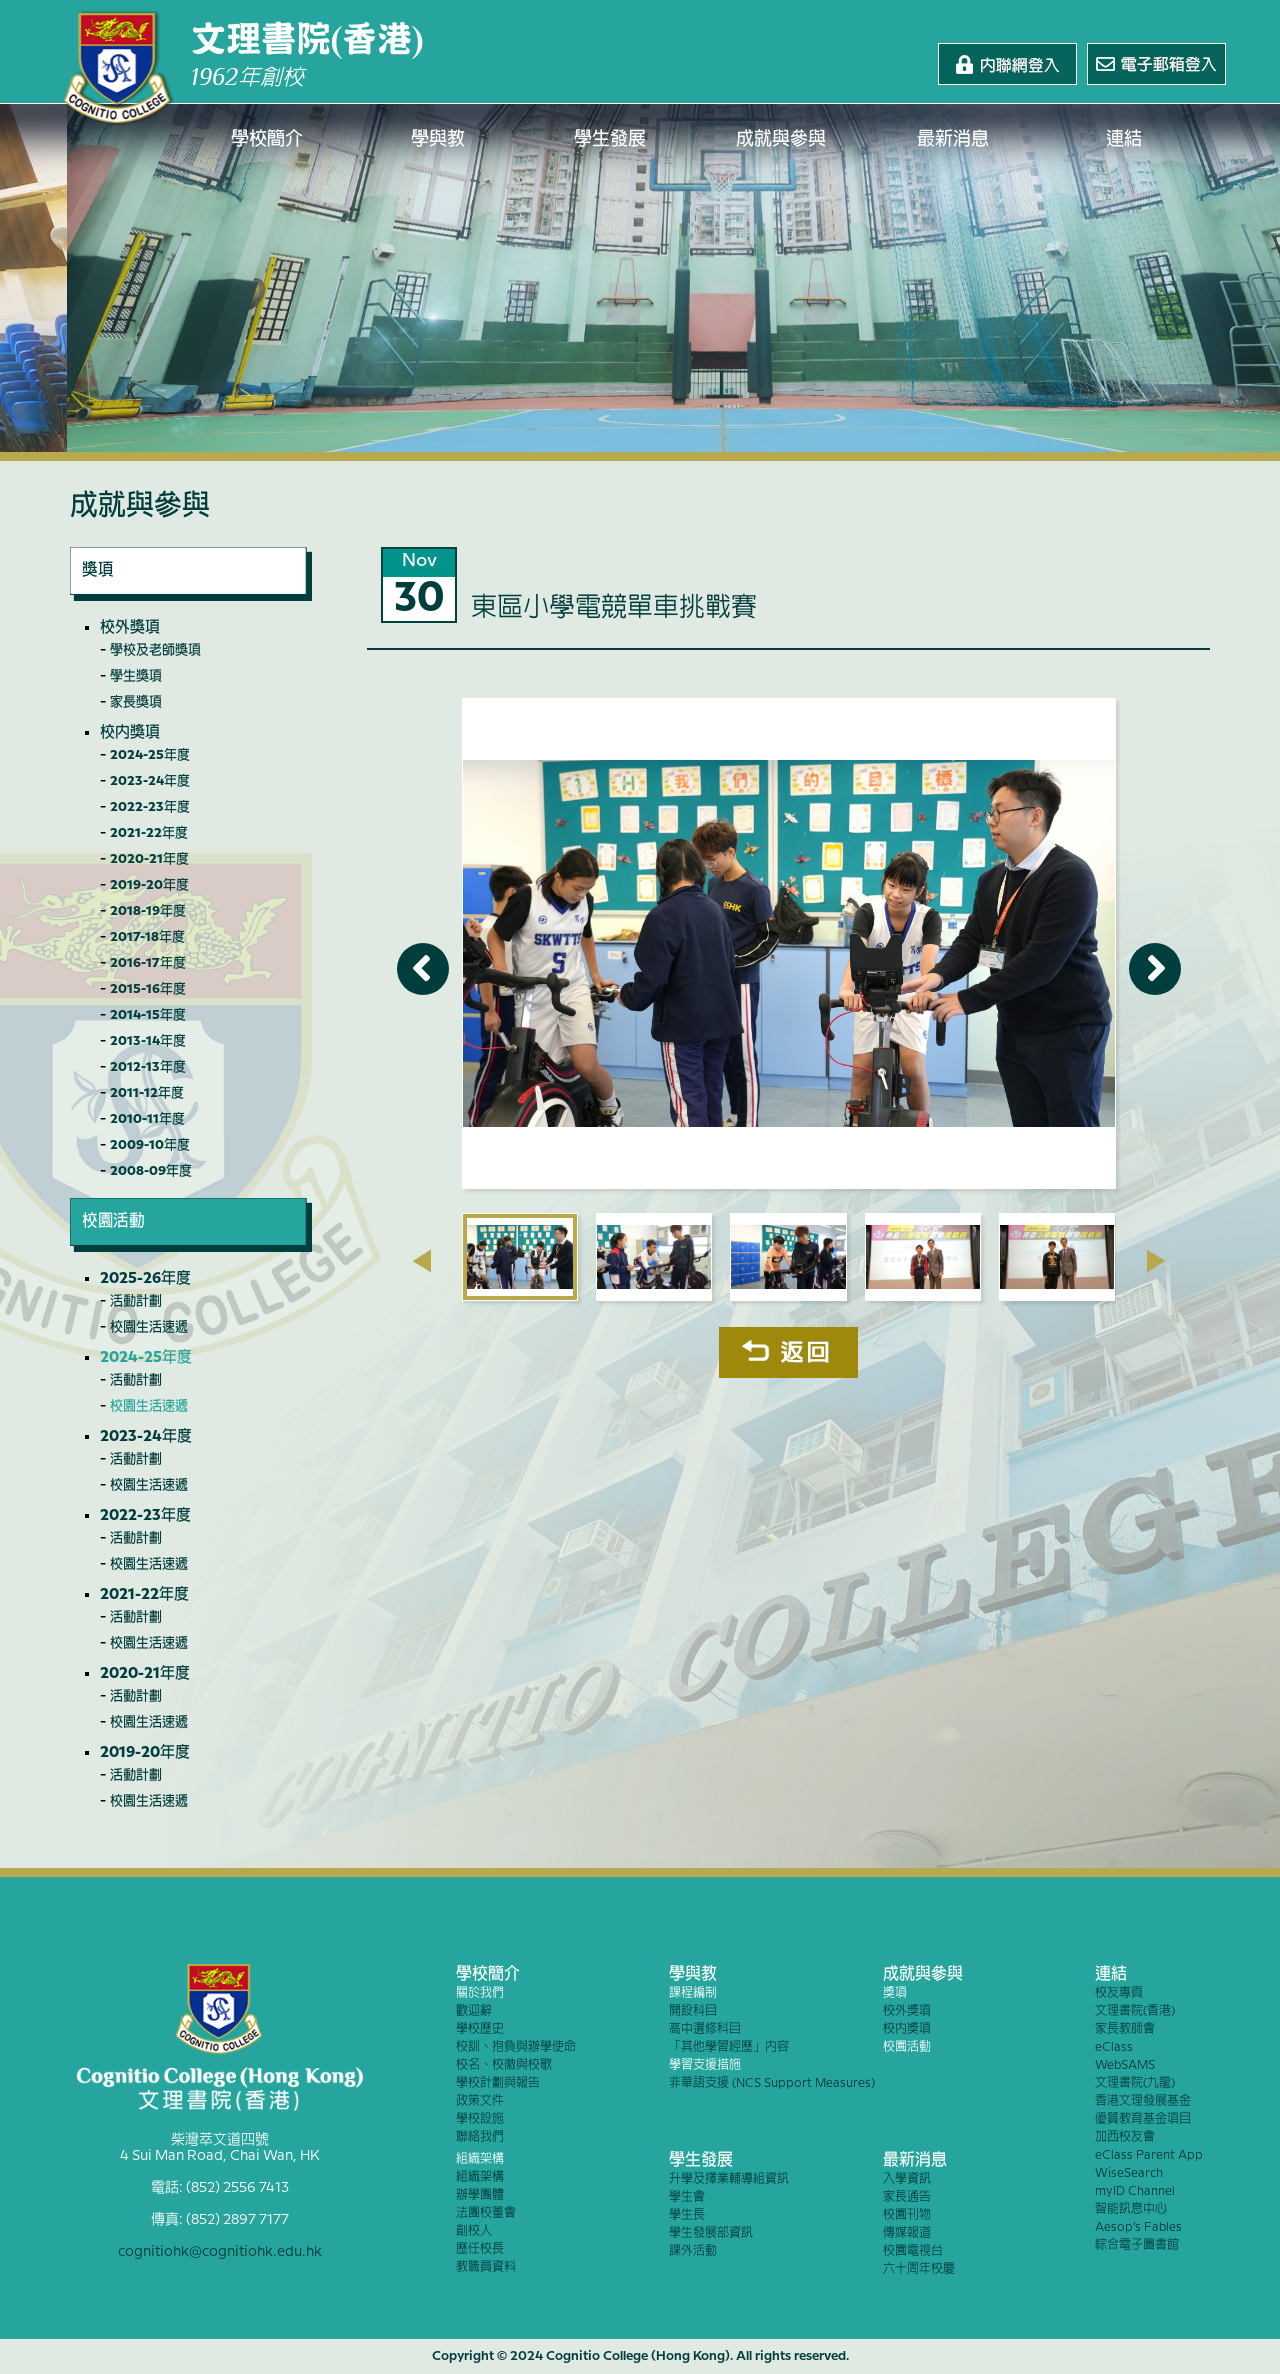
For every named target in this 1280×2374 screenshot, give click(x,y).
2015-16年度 (148, 989)
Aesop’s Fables (1138, 2227)
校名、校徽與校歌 (504, 2065)
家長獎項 (136, 702)
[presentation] (421, 1261)
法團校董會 (486, 2213)
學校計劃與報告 (498, 2083)
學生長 (687, 2215)
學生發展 (610, 140)
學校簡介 (267, 140)
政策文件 (480, 2101)
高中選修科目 (705, 2029)
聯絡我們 (480, 2137)
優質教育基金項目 (1143, 2119)
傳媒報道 (907, 2233)
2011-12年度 (147, 1093)
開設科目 (693, 2011)
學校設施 (480, 2119)
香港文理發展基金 (1143, 2101)
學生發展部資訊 (711, 2233)
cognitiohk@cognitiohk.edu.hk (220, 2252)
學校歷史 (480, 2029)
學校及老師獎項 (155, 650)
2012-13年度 (148, 1067)
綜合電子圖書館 (1137, 2245)
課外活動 (693, 2251)
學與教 (439, 140)
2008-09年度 (151, 1171)
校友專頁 (1119, 1993)
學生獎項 (136, 676)
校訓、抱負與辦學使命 (516, 2047)
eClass (1114, 2047)
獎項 (895, 1993)
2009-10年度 (150, 1145)
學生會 (687, 2197)
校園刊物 (907, 2215)
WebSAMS (1125, 2065)
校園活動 (907, 2047)
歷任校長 (480, 2249)
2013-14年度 (148, 1041)
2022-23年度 (150, 807)
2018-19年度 (148, 911)
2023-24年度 (150, 781)
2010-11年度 (147, 1119)
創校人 (474, 2231)
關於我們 (480, 1993)
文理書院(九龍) (1135, 2083)
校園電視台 (913, 2251)
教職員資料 (486, 2267)
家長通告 (907, 2197)
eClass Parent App (1149, 2155)
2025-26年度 (145, 1279)
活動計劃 (136, 1301)
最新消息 (953, 140)
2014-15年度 (148, 1015)
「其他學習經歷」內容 (729, 2047)
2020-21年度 (149, 859)
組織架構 (480, 2159)
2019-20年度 (149, 885)
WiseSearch (1129, 2173)
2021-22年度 (149, 833)
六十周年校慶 (919, 2269)
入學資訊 (907, 2179)
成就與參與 (782, 140)
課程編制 (693, 1993)
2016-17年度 (148, 963)
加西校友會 (1125, 2137)
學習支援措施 (705, 2065)
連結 (1125, 140)
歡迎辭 (474, 2011)
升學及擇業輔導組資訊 (729, 2179)
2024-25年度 (150, 755)
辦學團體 (480, 2195)
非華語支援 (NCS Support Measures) (772, 2083)
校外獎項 (130, 628)
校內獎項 (130, 733)
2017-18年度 (147, 937)
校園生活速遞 (149, 1327)
